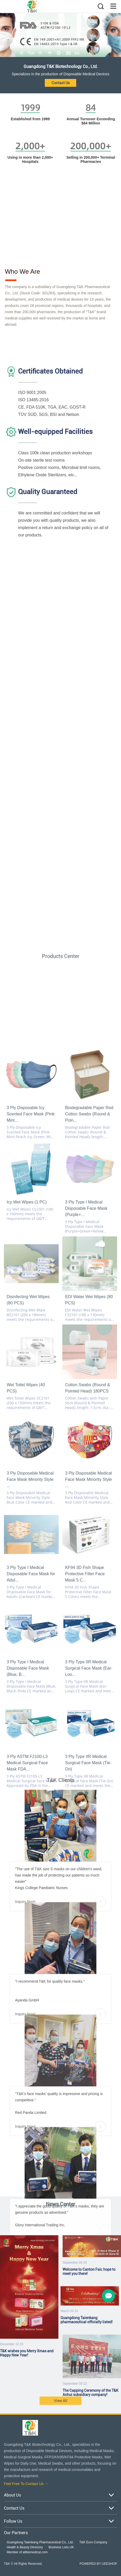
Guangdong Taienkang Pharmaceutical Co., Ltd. (40, 2542)
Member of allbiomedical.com (27, 2552)
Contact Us (61, 83)
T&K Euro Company (93, 2542)
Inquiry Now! (60, 2099)
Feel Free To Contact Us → (26, 2484)
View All (60, 2409)
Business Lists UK (61, 2547)
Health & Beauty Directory (25, 2547)
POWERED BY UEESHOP (98, 2564)
